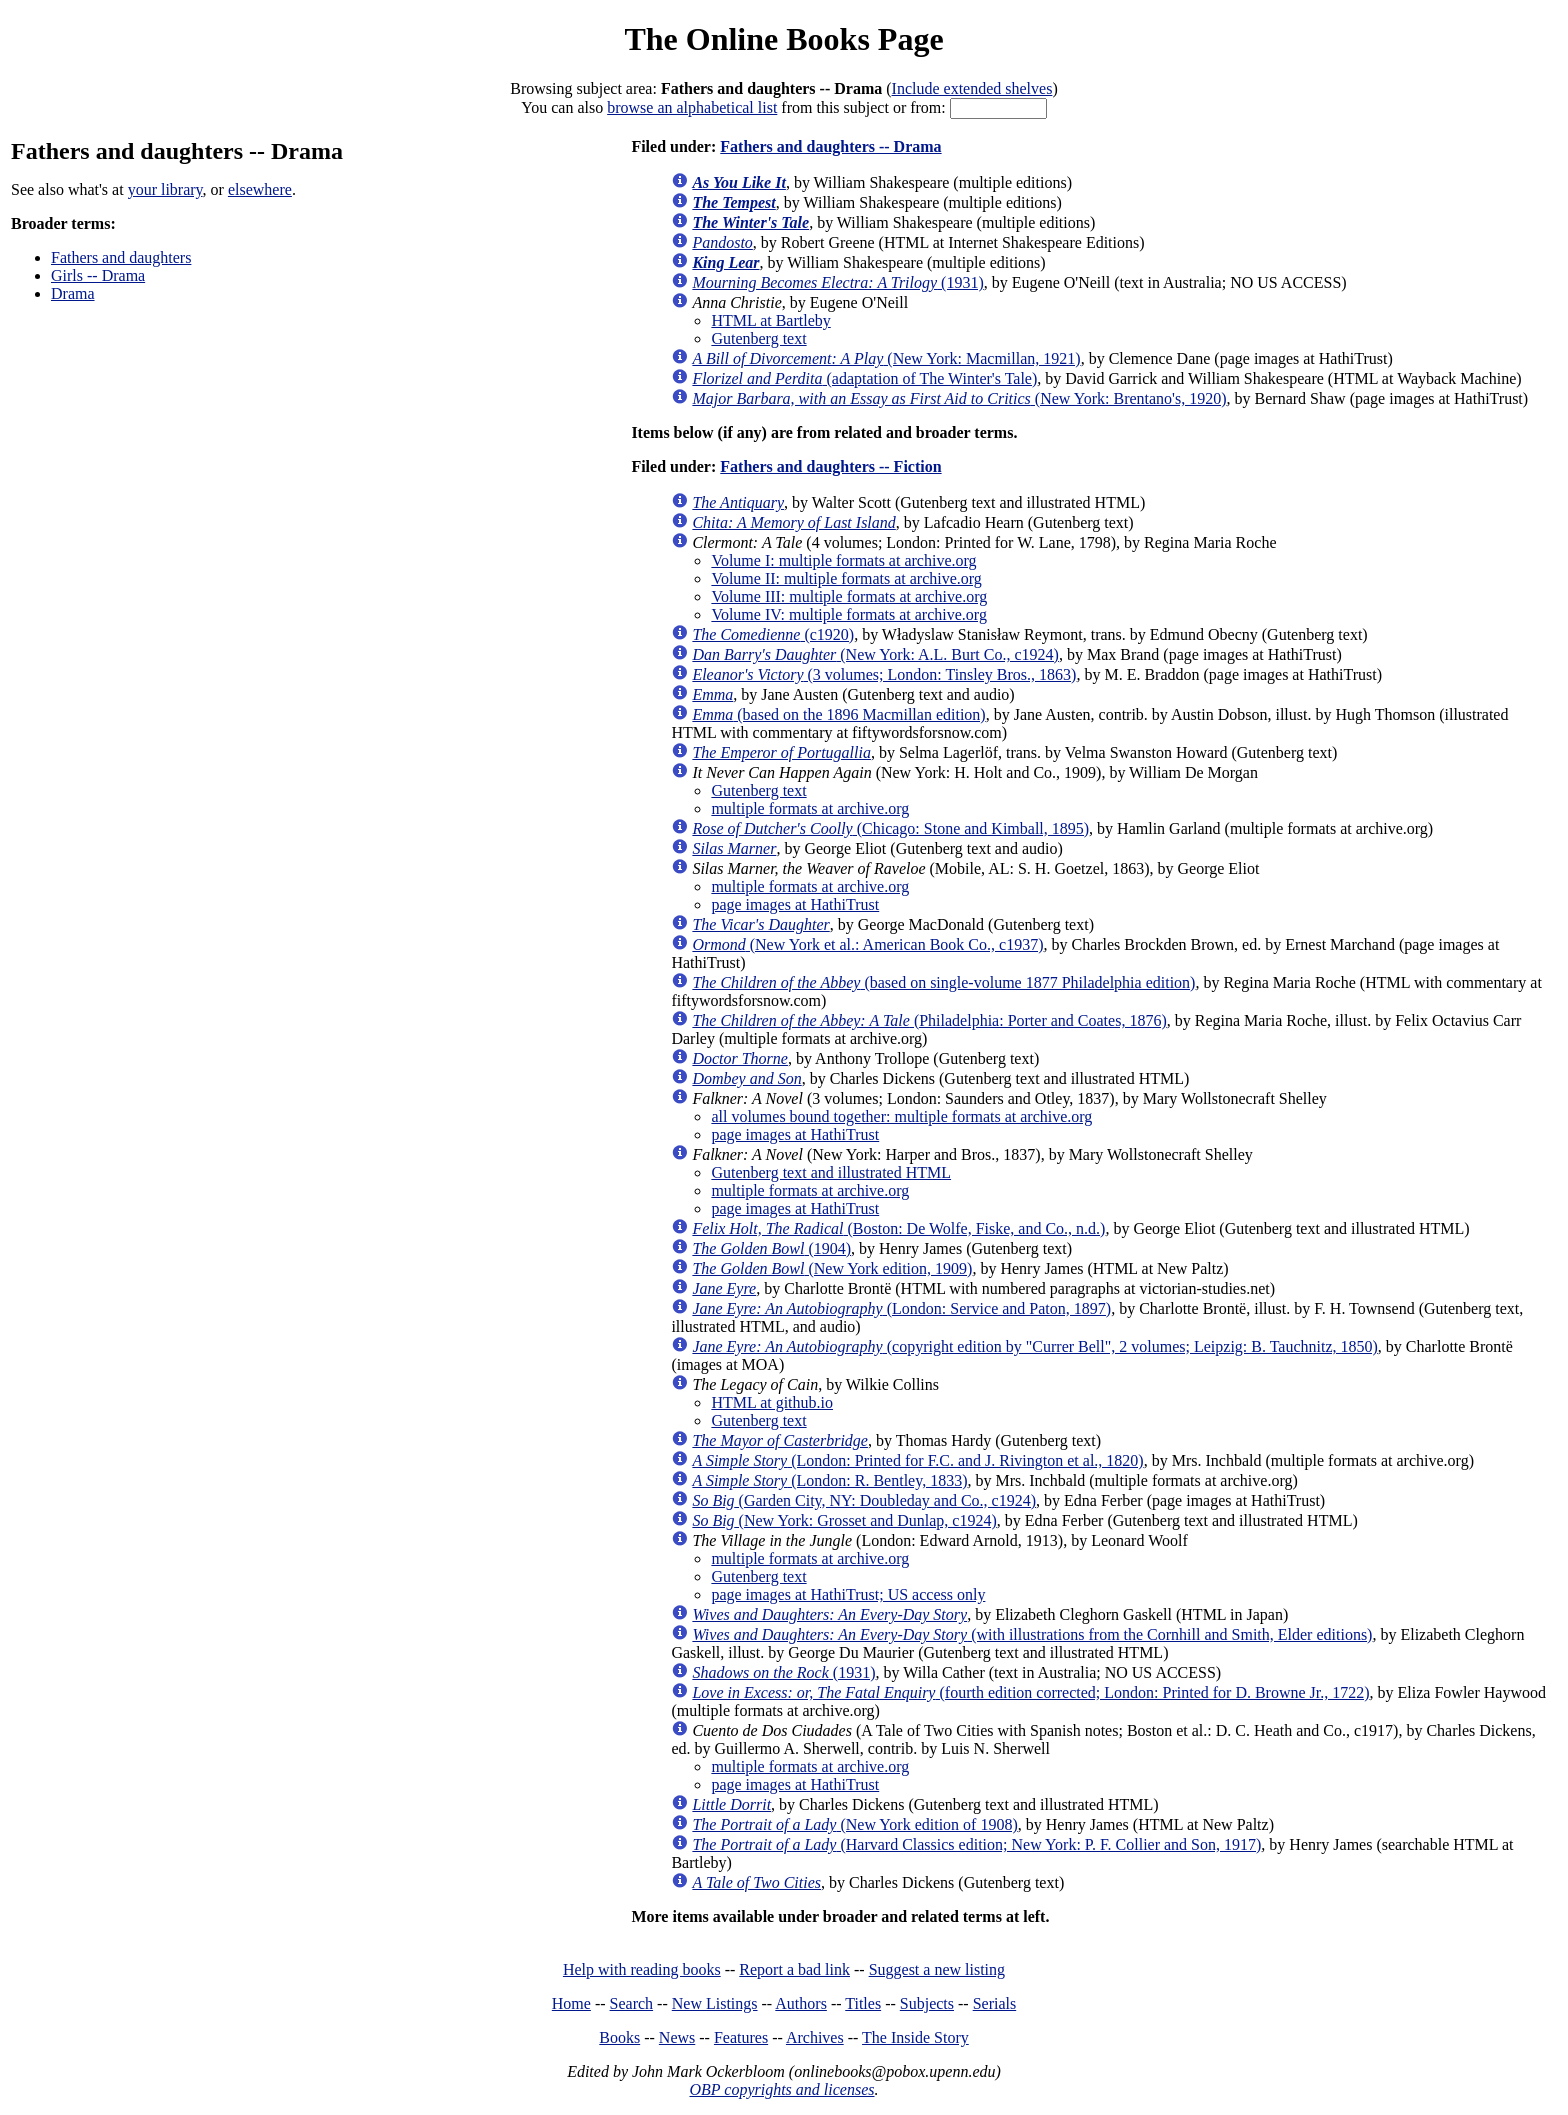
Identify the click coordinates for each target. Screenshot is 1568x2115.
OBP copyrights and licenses (781, 2089)
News (677, 2037)
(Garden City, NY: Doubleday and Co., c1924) (864, 1500)
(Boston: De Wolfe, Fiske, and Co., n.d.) (898, 1228)
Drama (73, 293)
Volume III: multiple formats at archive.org (849, 596)
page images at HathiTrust (795, 904)
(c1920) (773, 634)
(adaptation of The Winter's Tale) (864, 378)
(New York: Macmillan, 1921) (886, 358)
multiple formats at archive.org (810, 808)
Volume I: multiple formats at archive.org (843, 560)
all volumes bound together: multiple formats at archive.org (901, 1116)
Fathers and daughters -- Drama (830, 146)
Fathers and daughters (121, 257)
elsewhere (260, 189)
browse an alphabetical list (692, 107)
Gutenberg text (758, 338)
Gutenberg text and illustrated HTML (831, 1172)
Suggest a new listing (937, 1969)
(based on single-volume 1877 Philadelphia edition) (943, 982)
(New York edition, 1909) (832, 1268)
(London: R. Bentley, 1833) (829, 1480)
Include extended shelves (972, 88)
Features (741, 2037)
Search (632, 2003)
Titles (863, 2003)
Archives (815, 2037)
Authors (801, 2003)
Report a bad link (794, 1969)
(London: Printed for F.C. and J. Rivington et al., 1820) (917, 1460)
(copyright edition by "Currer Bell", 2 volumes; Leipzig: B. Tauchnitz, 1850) (1034, 1346)
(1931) (837, 282)
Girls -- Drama (98, 275)
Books (619, 2037)
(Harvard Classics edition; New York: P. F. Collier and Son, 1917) (976, 1844)
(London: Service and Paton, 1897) (901, 1308)
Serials (995, 2003)
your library (165, 189)
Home (571, 2003)
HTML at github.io (772, 1402)
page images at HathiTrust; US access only (848, 1594)
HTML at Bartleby (770, 320)
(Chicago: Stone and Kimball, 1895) (890, 828)
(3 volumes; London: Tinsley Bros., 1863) (884, 674)
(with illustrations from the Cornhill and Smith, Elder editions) (1032, 1634)
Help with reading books (642, 1969)
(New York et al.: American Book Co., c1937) (867, 944)
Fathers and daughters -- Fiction (830, 466)
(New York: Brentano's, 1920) (959, 398)
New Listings (715, 2003)
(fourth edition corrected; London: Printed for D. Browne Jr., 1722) (1030, 1692)
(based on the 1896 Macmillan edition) (838, 714)
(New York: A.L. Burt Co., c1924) (875, 654)
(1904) (771, 1248)
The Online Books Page (783, 39)
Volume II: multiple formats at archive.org (846, 578)
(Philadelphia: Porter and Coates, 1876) (929, 1020)
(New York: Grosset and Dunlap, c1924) (844, 1520)
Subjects (927, 2003)
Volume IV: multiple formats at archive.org (849, 614)
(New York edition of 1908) (854, 1824)
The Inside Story (915, 2037)
